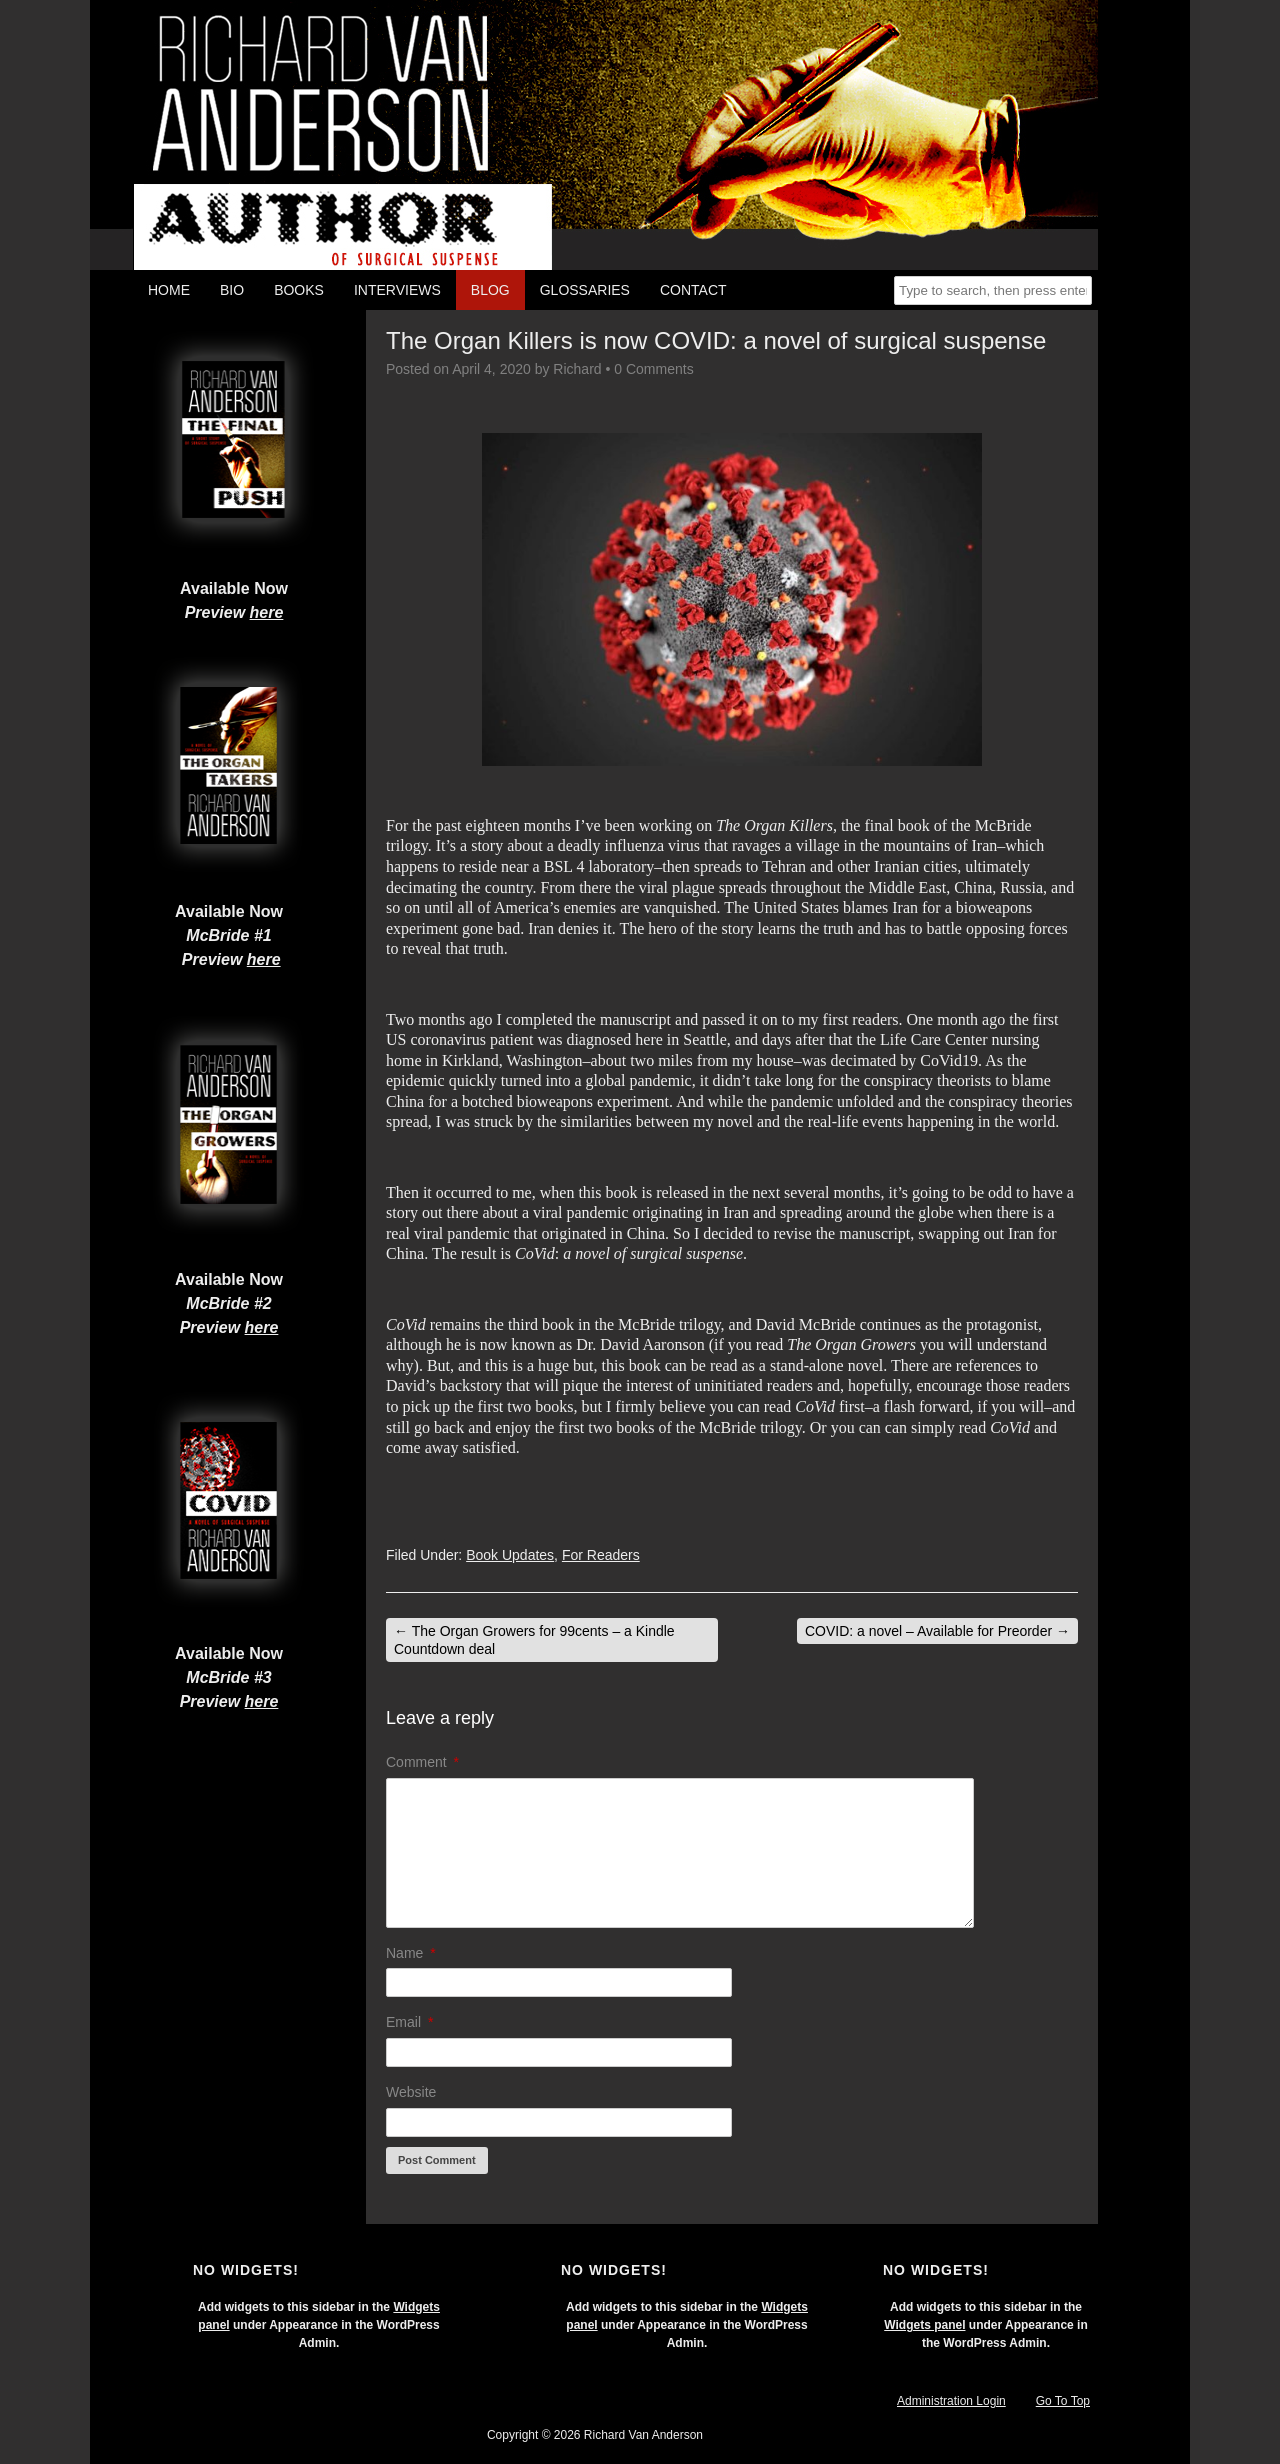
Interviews (397, 290)
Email (409, 2022)
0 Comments (653, 369)
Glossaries (585, 290)
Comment (422, 1762)
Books (299, 290)
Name (411, 1953)
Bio (232, 290)
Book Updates (510, 1555)
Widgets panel (924, 2325)
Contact (693, 290)
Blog (490, 290)
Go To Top (1063, 2401)
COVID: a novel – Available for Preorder (937, 1631)
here (267, 612)
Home (169, 290)
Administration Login (951, 2401)
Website (411, 2092)
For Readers (601, 1555)
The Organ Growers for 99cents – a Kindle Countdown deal (534, 1640)
